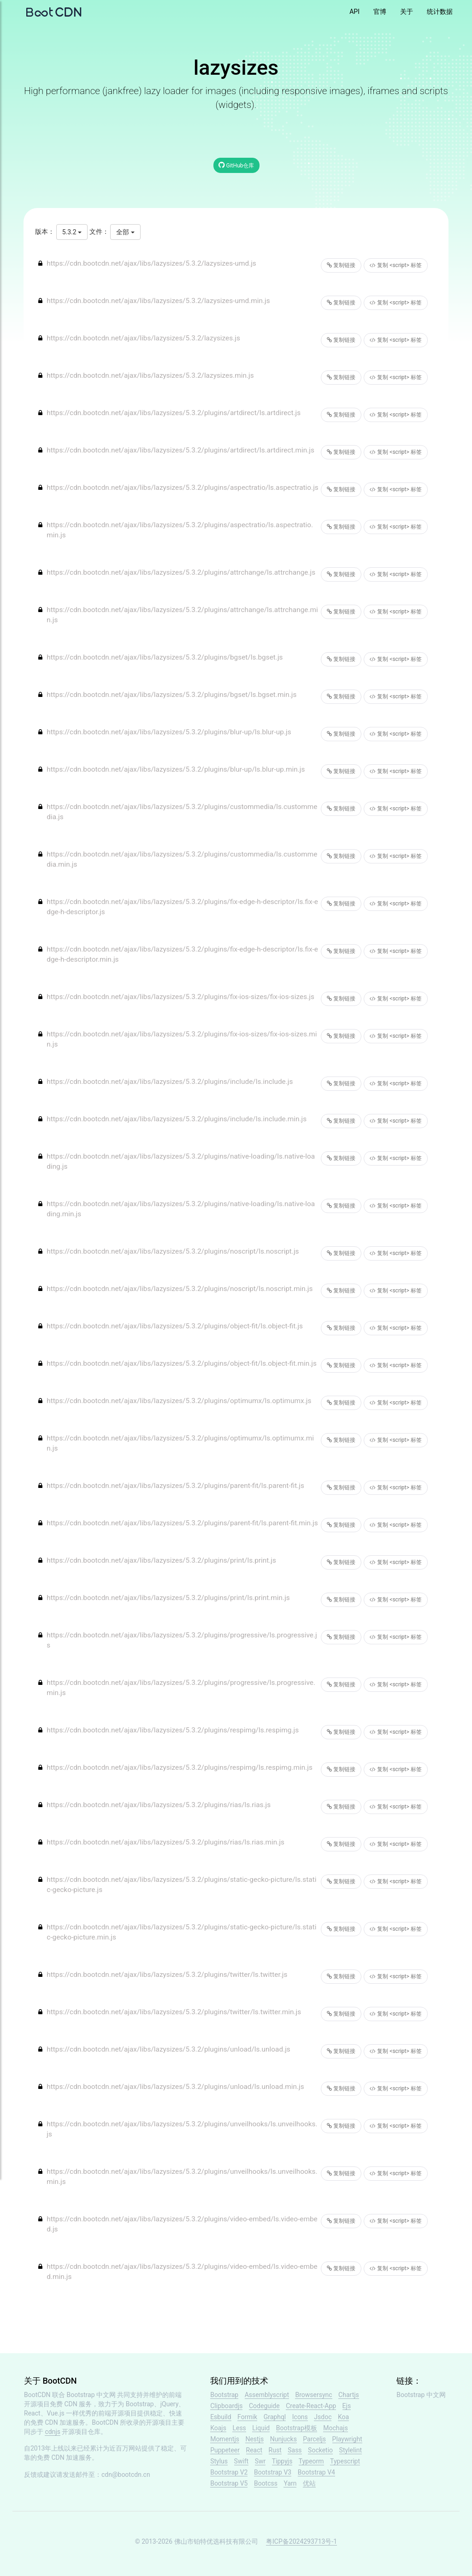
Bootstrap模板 (296, 2428)
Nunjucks (283, 2439)
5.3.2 (72, 232)
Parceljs (314, 2439)
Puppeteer (225, 2450)
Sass (294, 2450)
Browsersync (313, 2394)
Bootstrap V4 (316, 2472)
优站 (309, 2483)
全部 (125, 232)
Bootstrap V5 (229, 2483)
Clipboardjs (226, 2405)
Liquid (261, 2428)
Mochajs (335, 2428)
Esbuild (220, 2417)
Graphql (275, 2417)
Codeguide (264, 2405)
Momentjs (224, 2439)
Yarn (289, 2483)
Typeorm (311, 2461)
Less (239, 2428)
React (254, 2450)
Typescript (345, 2461)
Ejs (346, 2405)
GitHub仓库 (236, 165)
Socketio (320, 2450)
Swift (241, 2461)
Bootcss (265, 2483)
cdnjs (52, 2431)
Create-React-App (311, 2405)
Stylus (219, 2461)
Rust (275, 2450)
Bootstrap (224, 2394)
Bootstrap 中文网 (91, 2394)
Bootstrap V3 (272, 2472)
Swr (260, 2461)
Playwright (347, 2439)
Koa (343, 2417)
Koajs (218, 2428)
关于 (406, 11)
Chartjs (348, 2394)
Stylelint (350, 2450)
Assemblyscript (267, 2394)
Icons (300, 2417)
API (354, 11)
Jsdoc (322, 2417)
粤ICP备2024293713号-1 (301, 2541)
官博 (379, 11)
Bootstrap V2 (229, 2472)
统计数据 (440, 11)
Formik (247, 2417)
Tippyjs (282, 2461)
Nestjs (254, 2439)
